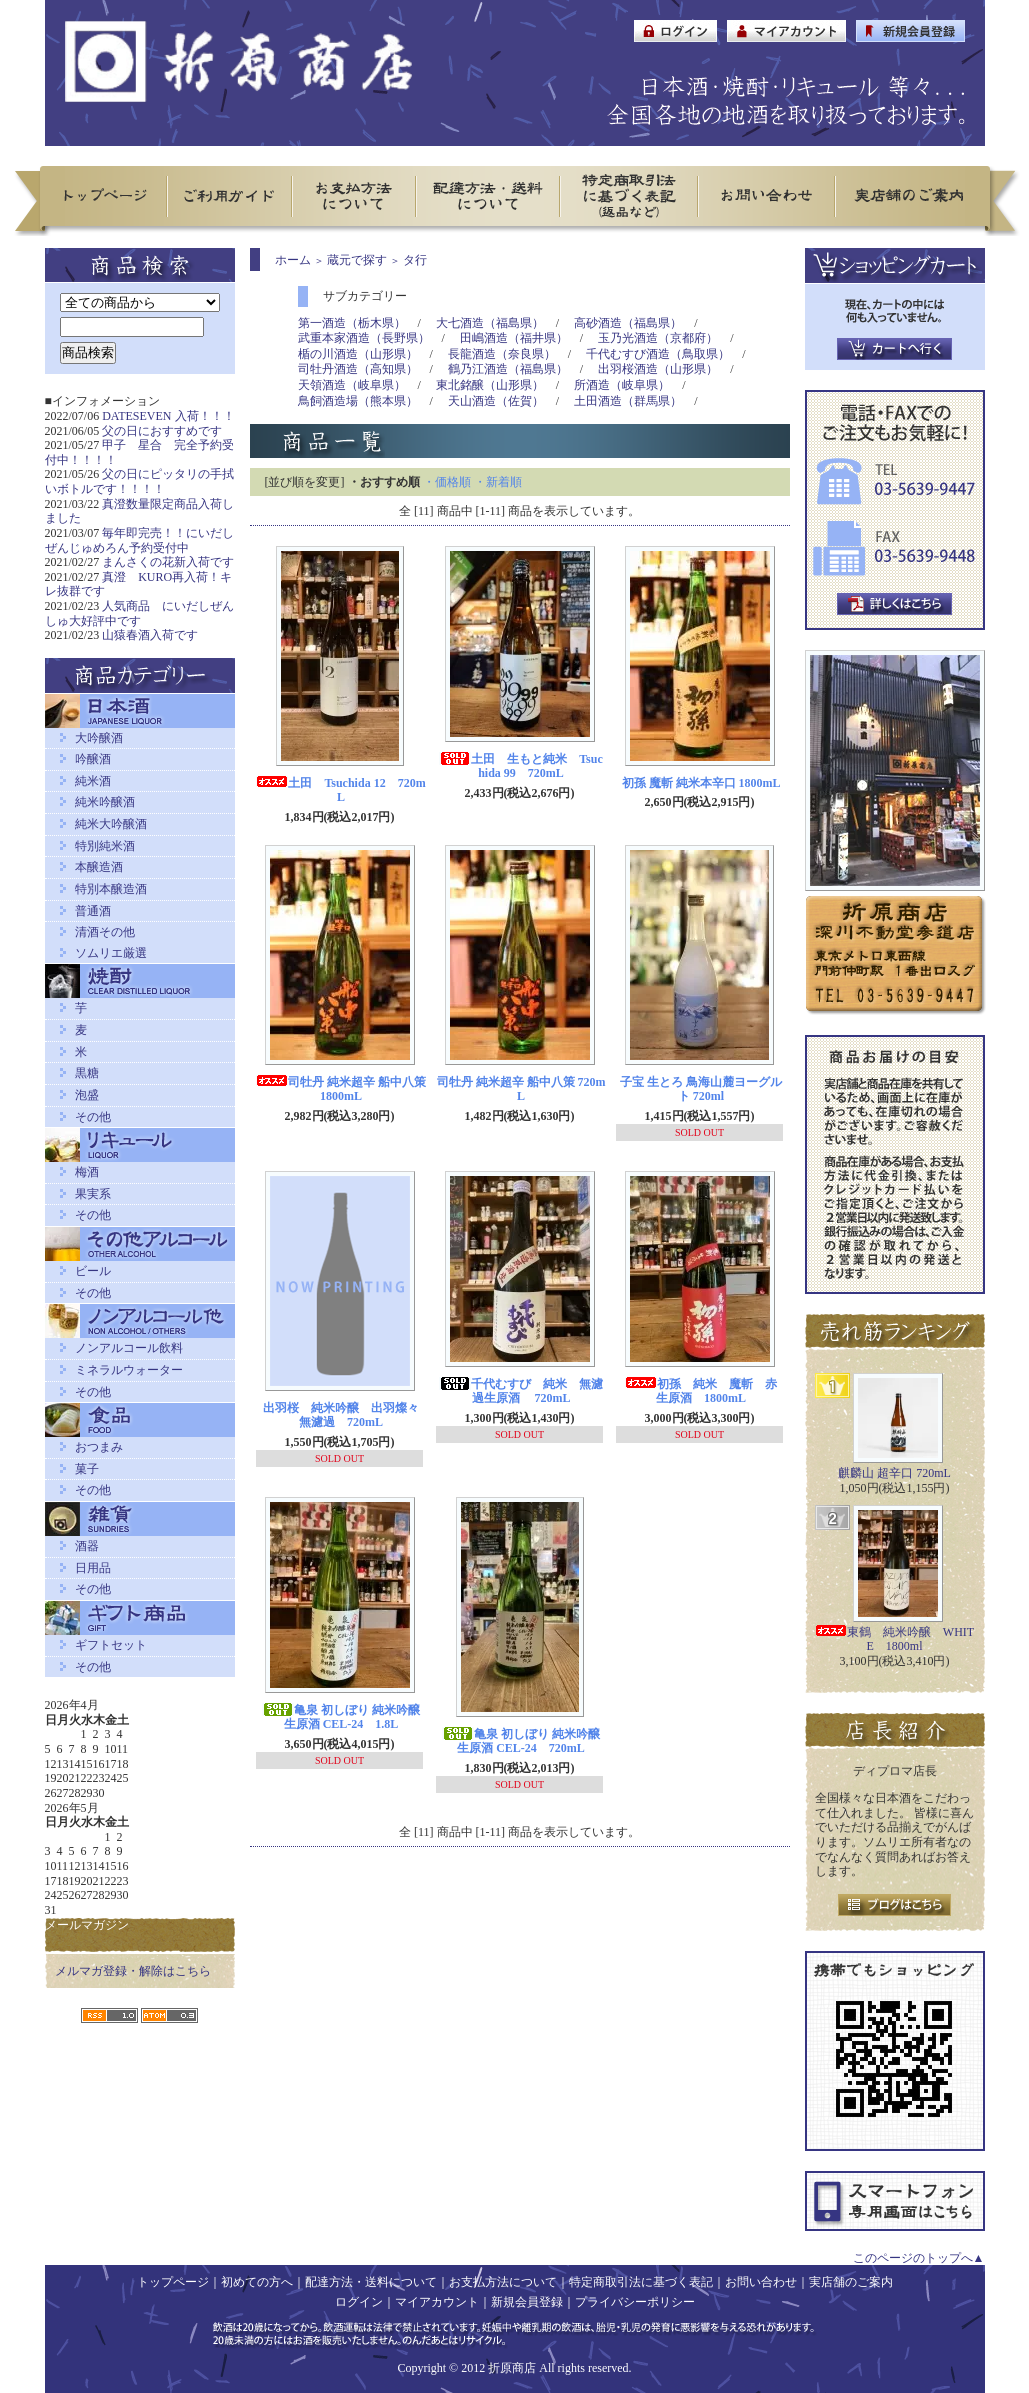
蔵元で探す (357, 260)
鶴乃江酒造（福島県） (508, 369)
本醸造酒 (99, 867)
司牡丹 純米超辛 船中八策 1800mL (341, 1089)
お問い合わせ (761, 2282)
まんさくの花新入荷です (168, 562)
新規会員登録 (527, 2302)
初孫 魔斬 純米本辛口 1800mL (701, 783)
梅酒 (87, 1172)
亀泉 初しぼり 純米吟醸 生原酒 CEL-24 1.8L (341, 1717)
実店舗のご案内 (851, 2282)
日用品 (93, 1568)
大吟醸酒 (99, 738)
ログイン (359, 2302)
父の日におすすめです (162, 431)
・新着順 (498, 482)
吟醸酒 (93, 759)
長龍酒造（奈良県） (502, 354)
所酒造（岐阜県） (622, 385)
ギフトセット (111, 1645)
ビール (93, 1271)
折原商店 (512, 2368)
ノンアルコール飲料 (129, 1348)
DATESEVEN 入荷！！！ (168, 416)
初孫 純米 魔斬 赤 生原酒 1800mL (707, 1391)
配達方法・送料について (371, 2282)
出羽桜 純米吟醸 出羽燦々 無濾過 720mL (347, 1415)
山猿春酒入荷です (150, 635)
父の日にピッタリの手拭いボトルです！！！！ (140, 481)
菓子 (87, 1469)
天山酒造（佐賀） (496, 401)
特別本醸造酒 (111, 889)
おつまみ (99, 1447)
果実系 (93, 1194)
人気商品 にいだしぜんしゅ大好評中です (140, 613)
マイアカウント (437, 2302)
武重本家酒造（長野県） (364, 338)
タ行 (415, 260)
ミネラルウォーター (129, 1370)
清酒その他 (105, 932)
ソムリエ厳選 (111, 953)
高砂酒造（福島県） (628, 323)
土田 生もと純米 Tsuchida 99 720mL (521, 766)
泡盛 (87, 1095)
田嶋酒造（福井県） (514, 338)
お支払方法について (503, 2282)
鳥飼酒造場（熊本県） (358, 401)
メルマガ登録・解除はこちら (133, 1971)
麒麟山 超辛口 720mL (894, 1473)
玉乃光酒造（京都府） (658, 338)
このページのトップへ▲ (919, 2258)
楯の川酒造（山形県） (358, 354)
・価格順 (447, 482)
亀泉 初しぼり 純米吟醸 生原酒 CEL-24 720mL (521, 1741)
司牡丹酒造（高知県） (358, 369)
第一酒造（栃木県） (352, 323)
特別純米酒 (105, 846)
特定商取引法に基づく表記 (641, 2282)
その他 (93, 1117)
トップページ (173, 2282)
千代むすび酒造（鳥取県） (658, 354)
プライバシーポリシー (635, 2302)
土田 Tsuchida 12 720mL (340, 790)
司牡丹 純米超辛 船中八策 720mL (521, 1089)
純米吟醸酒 (105, 802)
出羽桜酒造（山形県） (658, 369)
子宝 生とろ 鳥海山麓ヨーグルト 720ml (701, 1089)
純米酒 (93, 781)
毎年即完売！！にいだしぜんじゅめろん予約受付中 (140, 540)
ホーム (293, 260)
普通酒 (93, 911)
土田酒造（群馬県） (628, 401)
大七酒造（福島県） (490, 323)
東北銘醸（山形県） (490, 385)
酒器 (87, 1546)
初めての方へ (257, 2282)
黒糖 (87, 1073)
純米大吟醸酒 (111, 824)
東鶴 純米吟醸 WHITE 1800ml (894, 1639)
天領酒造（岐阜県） (352, 385)
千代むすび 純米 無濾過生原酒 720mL (521, 1391)
